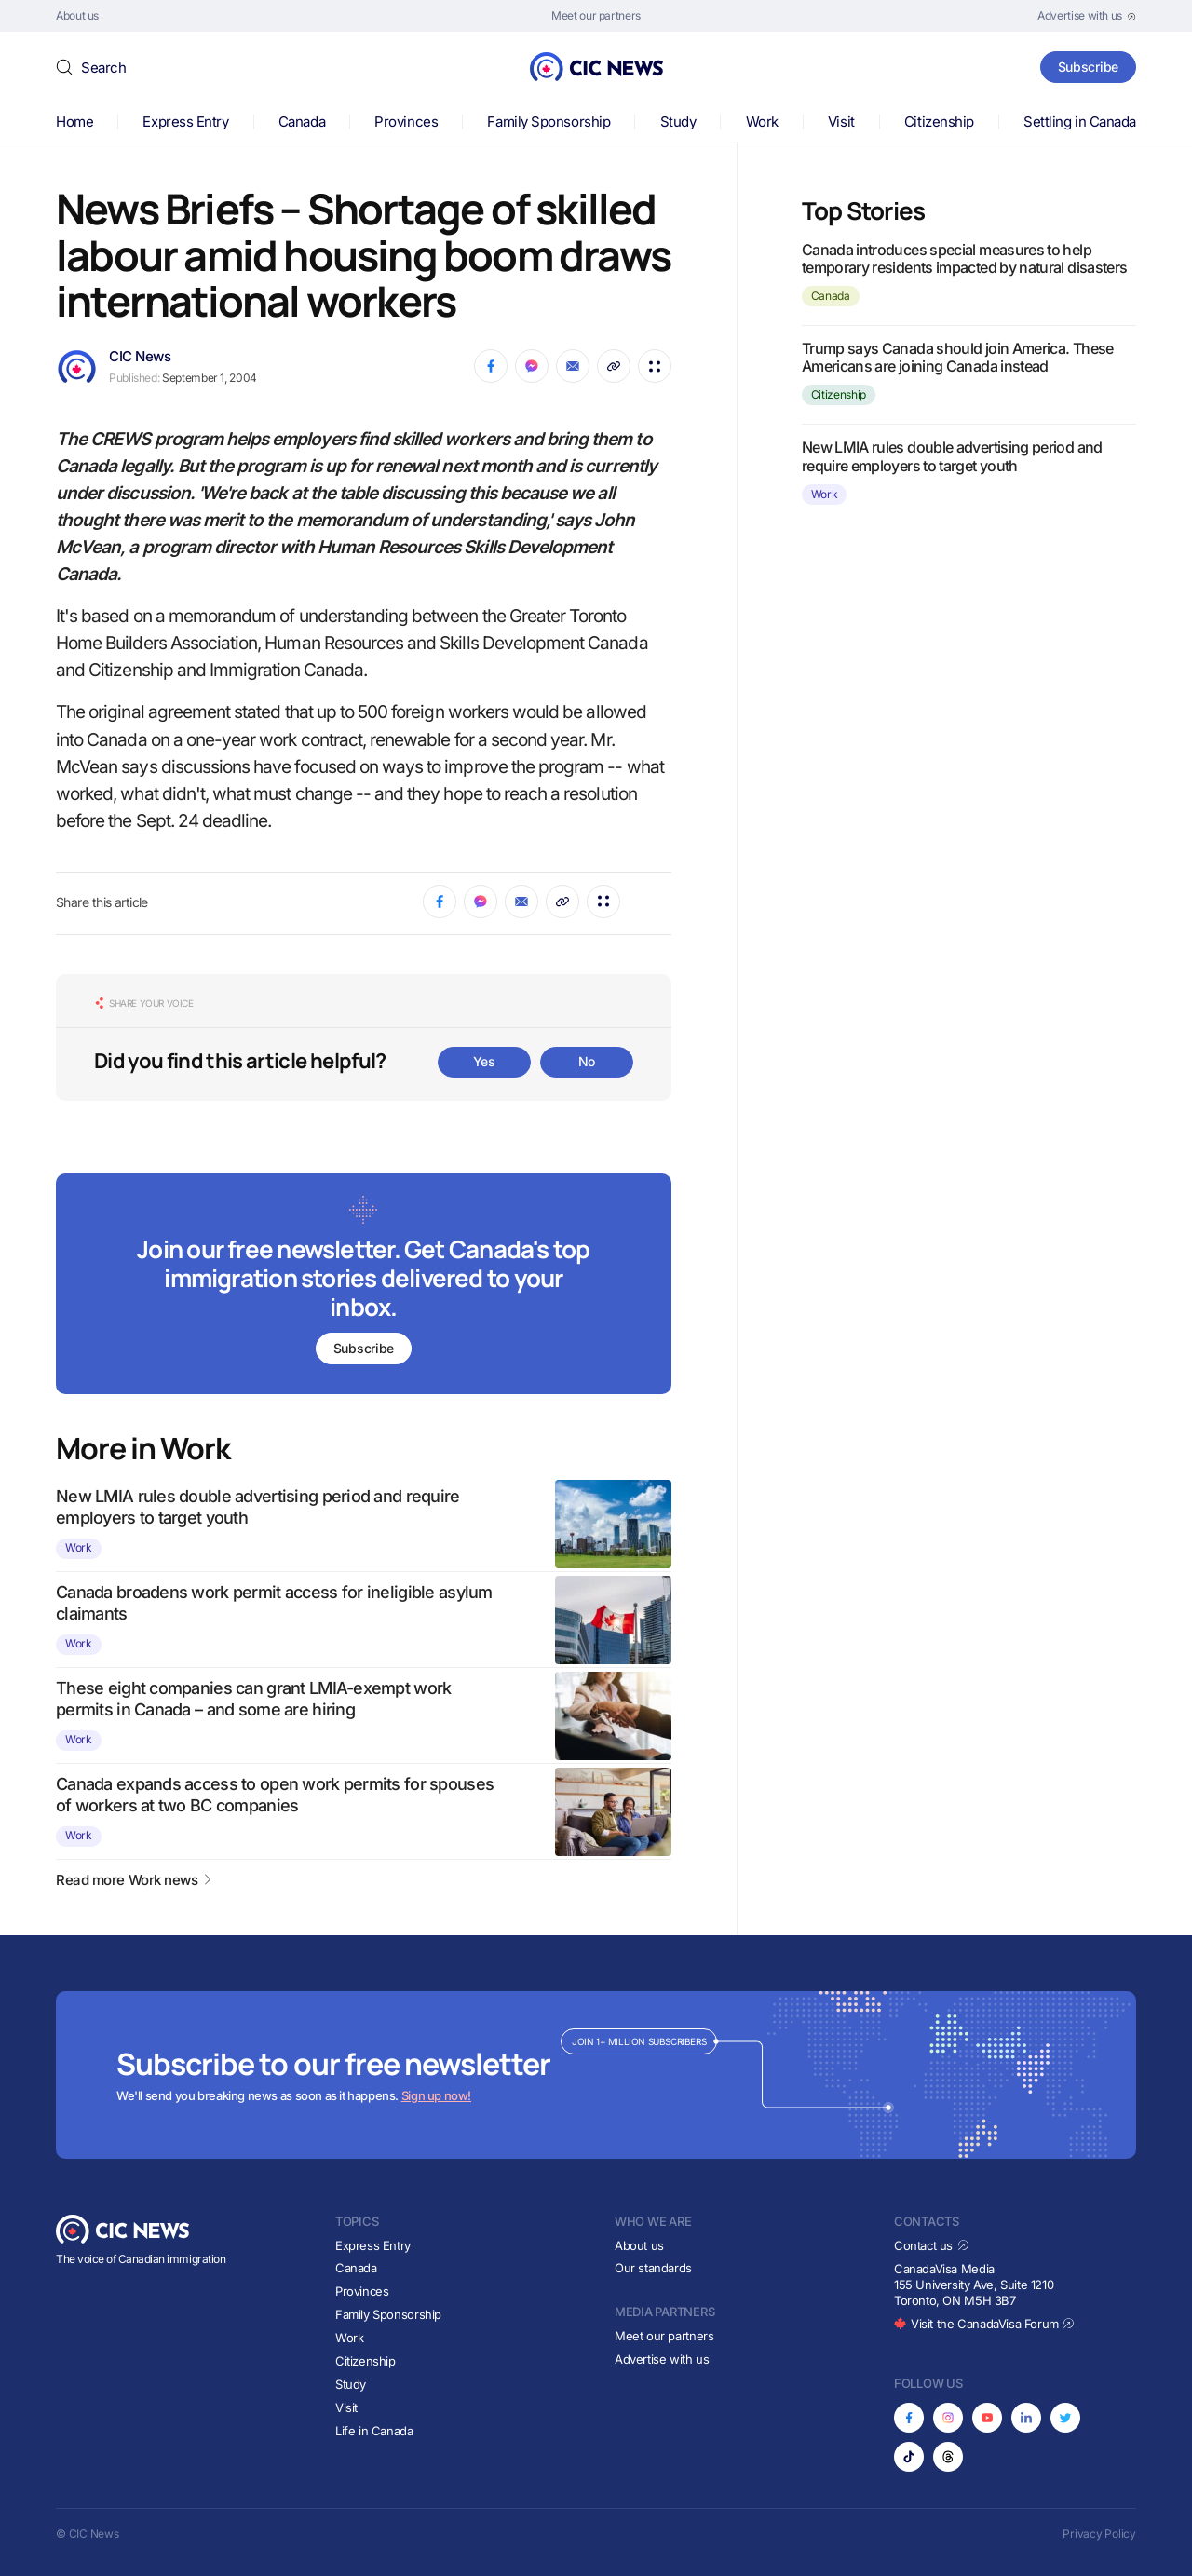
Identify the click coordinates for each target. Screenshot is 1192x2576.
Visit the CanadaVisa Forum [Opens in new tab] (984, 2323)
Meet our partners (664, 2335)
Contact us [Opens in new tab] (931, 2245)
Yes (484, 1061)
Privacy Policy (1099, 2534)
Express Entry (185, 121)
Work (762, 121)
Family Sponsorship (548, 121)
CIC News (139, 356)
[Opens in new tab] (1086, 15)
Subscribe (1088, 67)
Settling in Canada (1079, 121)
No (586, 1061)
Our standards (653, 2267)
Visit (841, 121)
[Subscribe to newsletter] (363, 1285)
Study (678, 121)
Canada (301, 121)
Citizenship (939, 121)
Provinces (406, 121)
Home (74, 121)
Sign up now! (436, 2095)
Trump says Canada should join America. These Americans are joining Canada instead (958, 357)
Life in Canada (374, 2430)
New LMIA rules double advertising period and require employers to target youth (952, 456)
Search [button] (103, 67)
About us (639, 2245)
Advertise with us (662, 2359)
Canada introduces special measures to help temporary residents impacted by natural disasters (965, 258)
